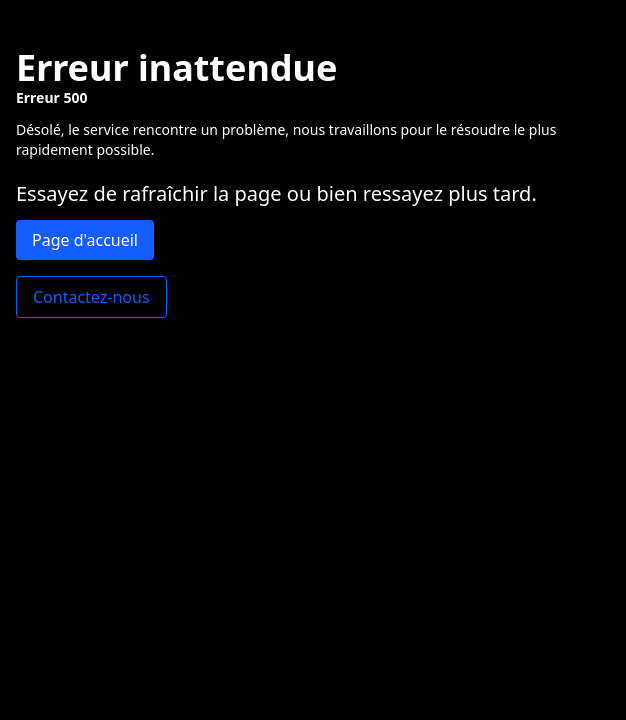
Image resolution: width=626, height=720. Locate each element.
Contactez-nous (91, 297)
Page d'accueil (85, 240)
